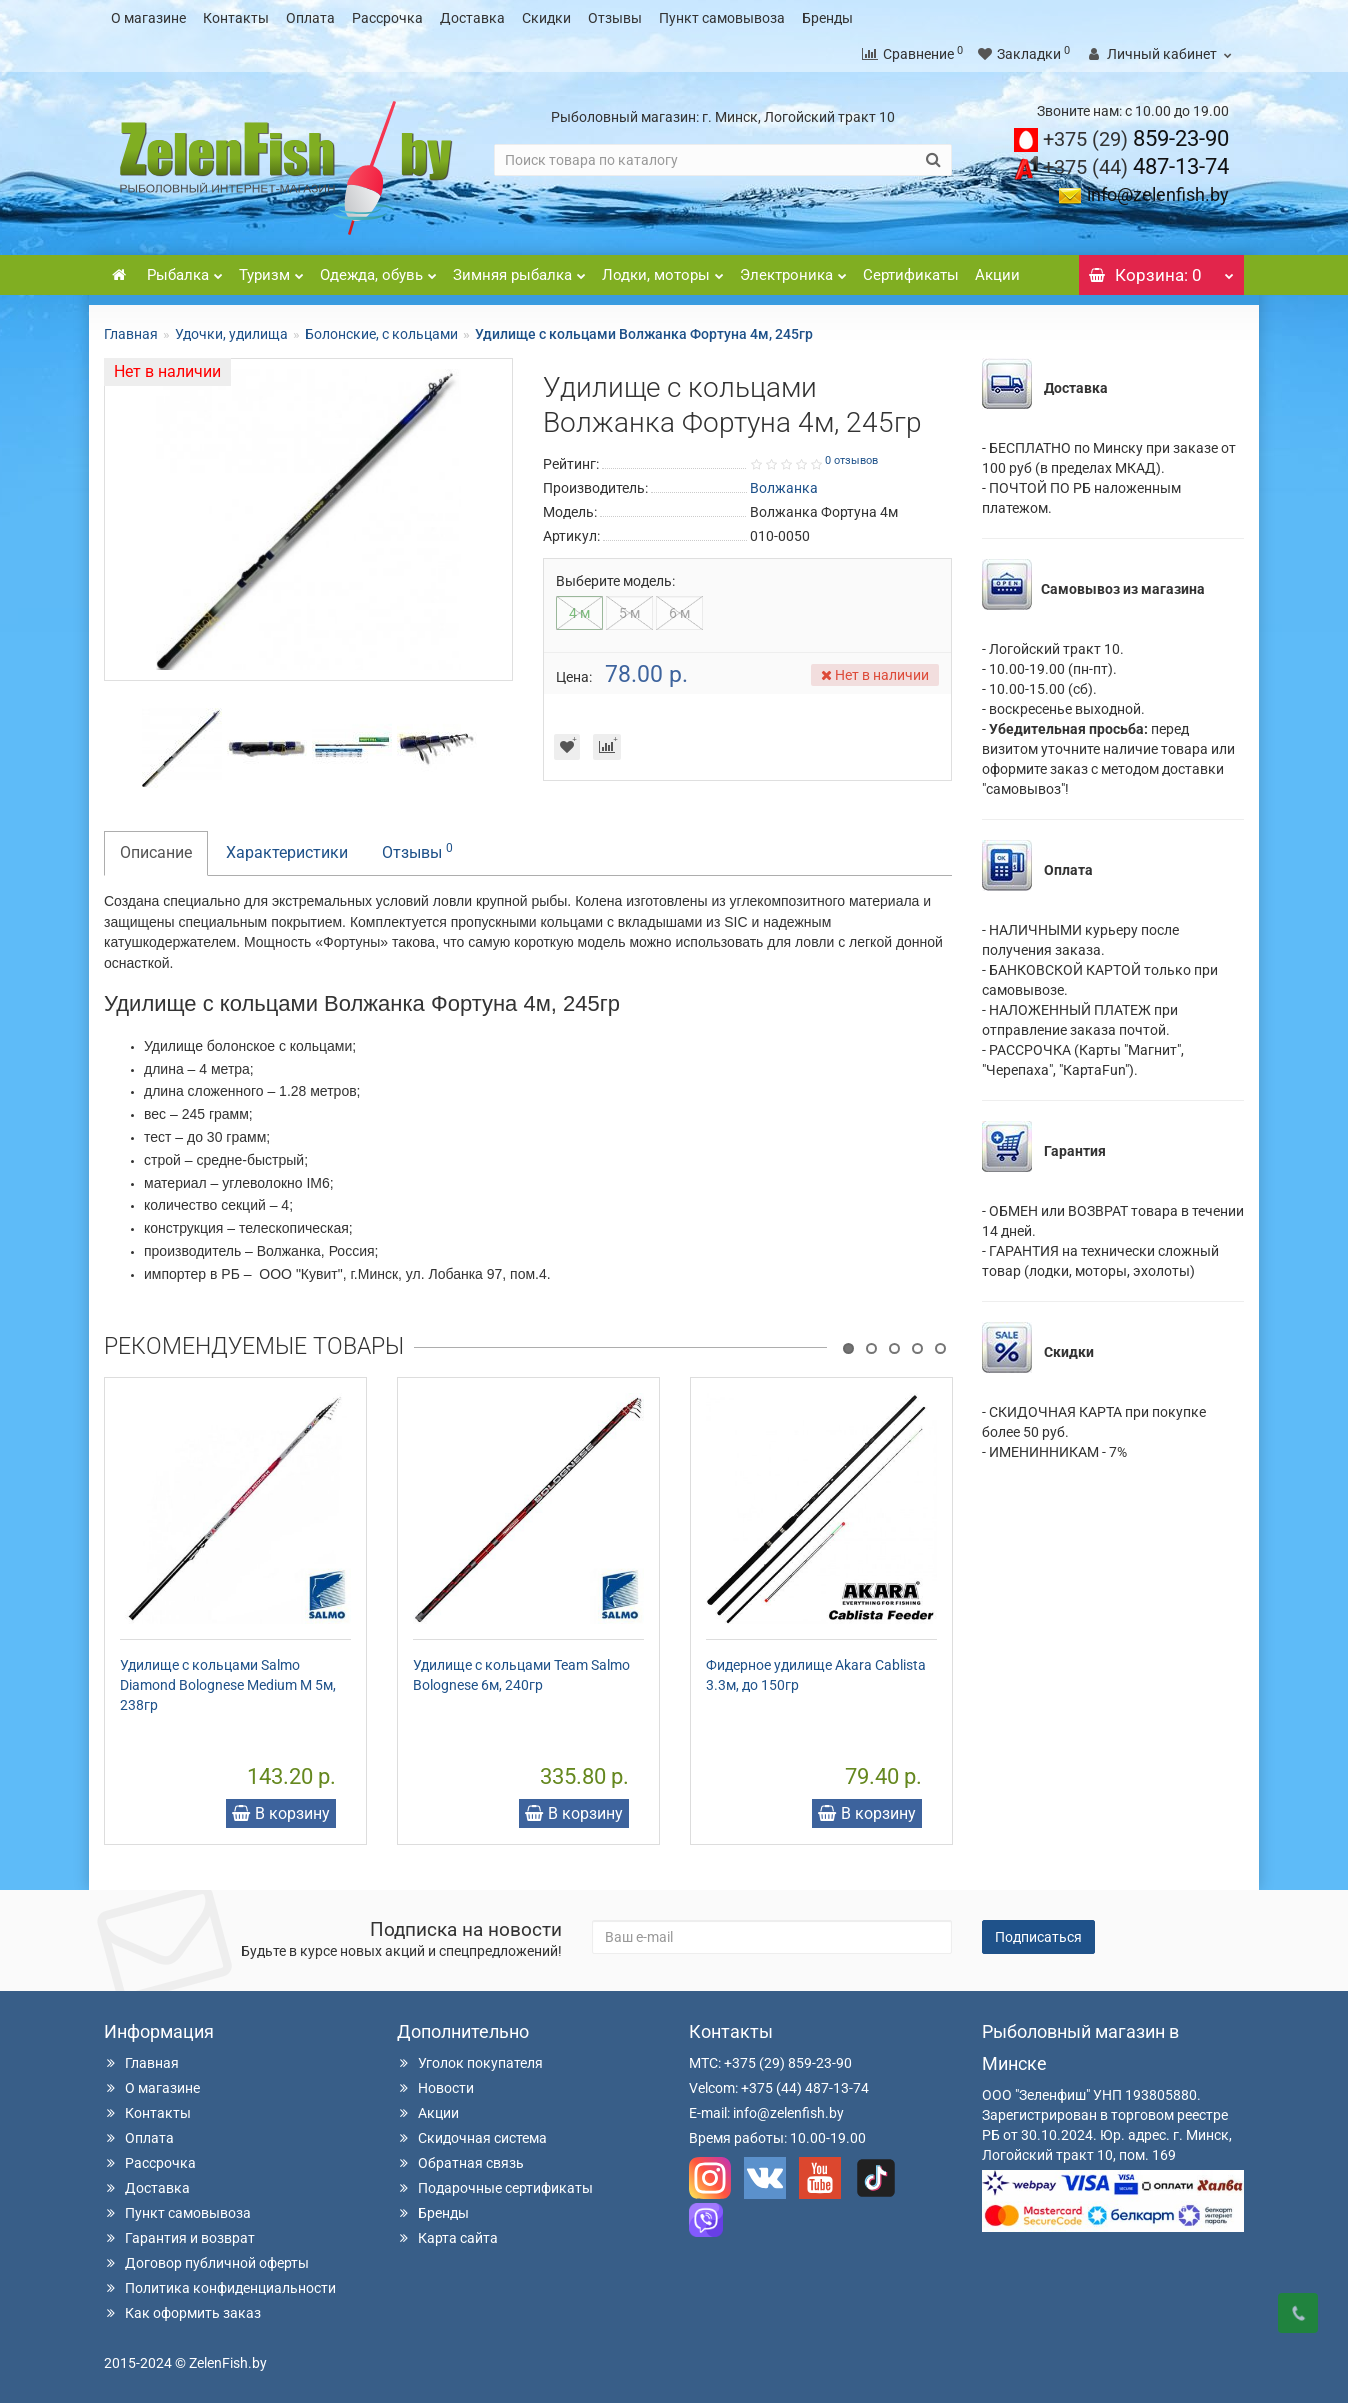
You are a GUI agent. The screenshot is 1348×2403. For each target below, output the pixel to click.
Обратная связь (460, 2163)
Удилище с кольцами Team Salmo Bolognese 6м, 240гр (521, 1675)
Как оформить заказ (182, 2313)
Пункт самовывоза (722, 18)
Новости (435, 2088)
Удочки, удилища (231, 334)
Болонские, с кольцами (381, 334)
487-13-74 (1136, 166)
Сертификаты (911, 275)
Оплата (310, 18)
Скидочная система (472, 2138)
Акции (997, 275)
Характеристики (287, 852)
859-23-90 (1136, 138)
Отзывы (615, 18)
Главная (131, 334)
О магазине (148, 18)
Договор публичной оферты (206, 2263)
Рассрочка (387, 18)
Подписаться (1038, 1937)
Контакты (236, 18)
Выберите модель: (615, 581)
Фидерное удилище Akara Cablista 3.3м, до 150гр (816, 1675)
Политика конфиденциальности (220, 2288)
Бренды (827, 18)
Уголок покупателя (470, 2063)
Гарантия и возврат (179, 2238)
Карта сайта (447, 2238)
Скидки (546, 18)
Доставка (472, 18)
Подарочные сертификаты (495, 2188)
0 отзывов (851, 460)
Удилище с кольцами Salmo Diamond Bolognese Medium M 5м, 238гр (228, 1685)
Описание (156, 852)
